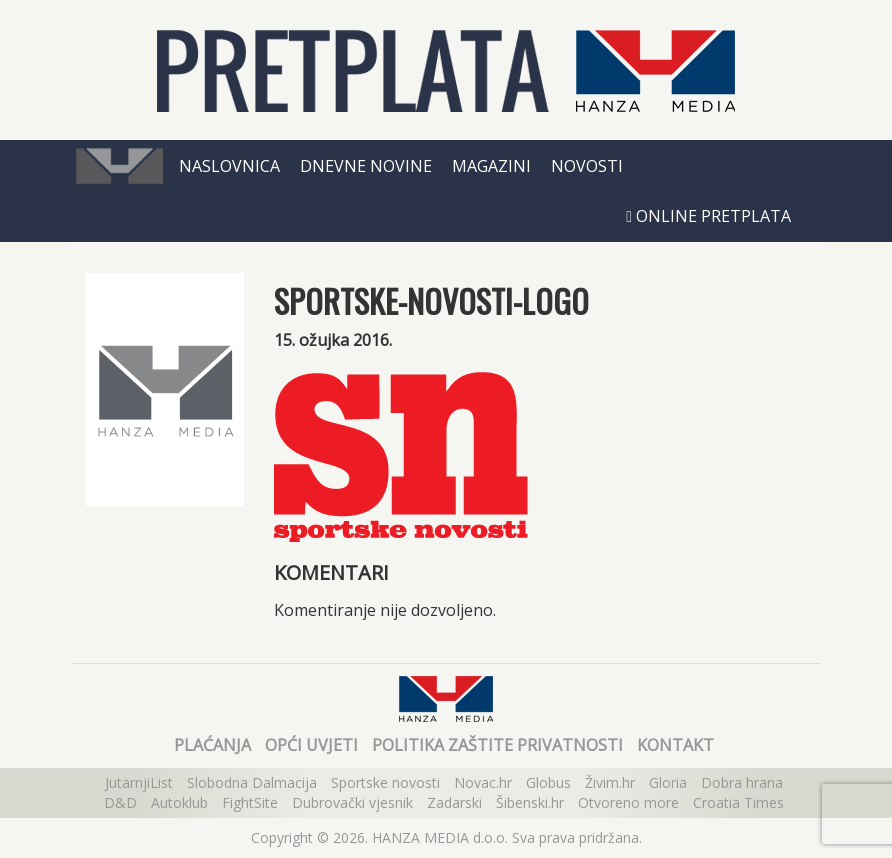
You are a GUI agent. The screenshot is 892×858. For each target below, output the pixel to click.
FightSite (250, 802)
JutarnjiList (139, 782)
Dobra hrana (742, 782)
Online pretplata (708, 216)
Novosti (587, 166)
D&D (120, 802)
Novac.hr (483, 782)
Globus (548, 782)
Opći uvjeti (311, 745)
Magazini (491, 166)
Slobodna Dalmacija (252, 782)
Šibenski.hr (530, 802)
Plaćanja (212, 745)
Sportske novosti (385, 782)
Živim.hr (610, 782)
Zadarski (454, 802)
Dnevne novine (366, 166)
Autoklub (179, 802)
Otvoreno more (628, 802)
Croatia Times (738, 802)
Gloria (668, 782)
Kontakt (675, 745)
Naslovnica (229, 166)
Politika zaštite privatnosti (497, 745)
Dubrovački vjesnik (352, 802)
